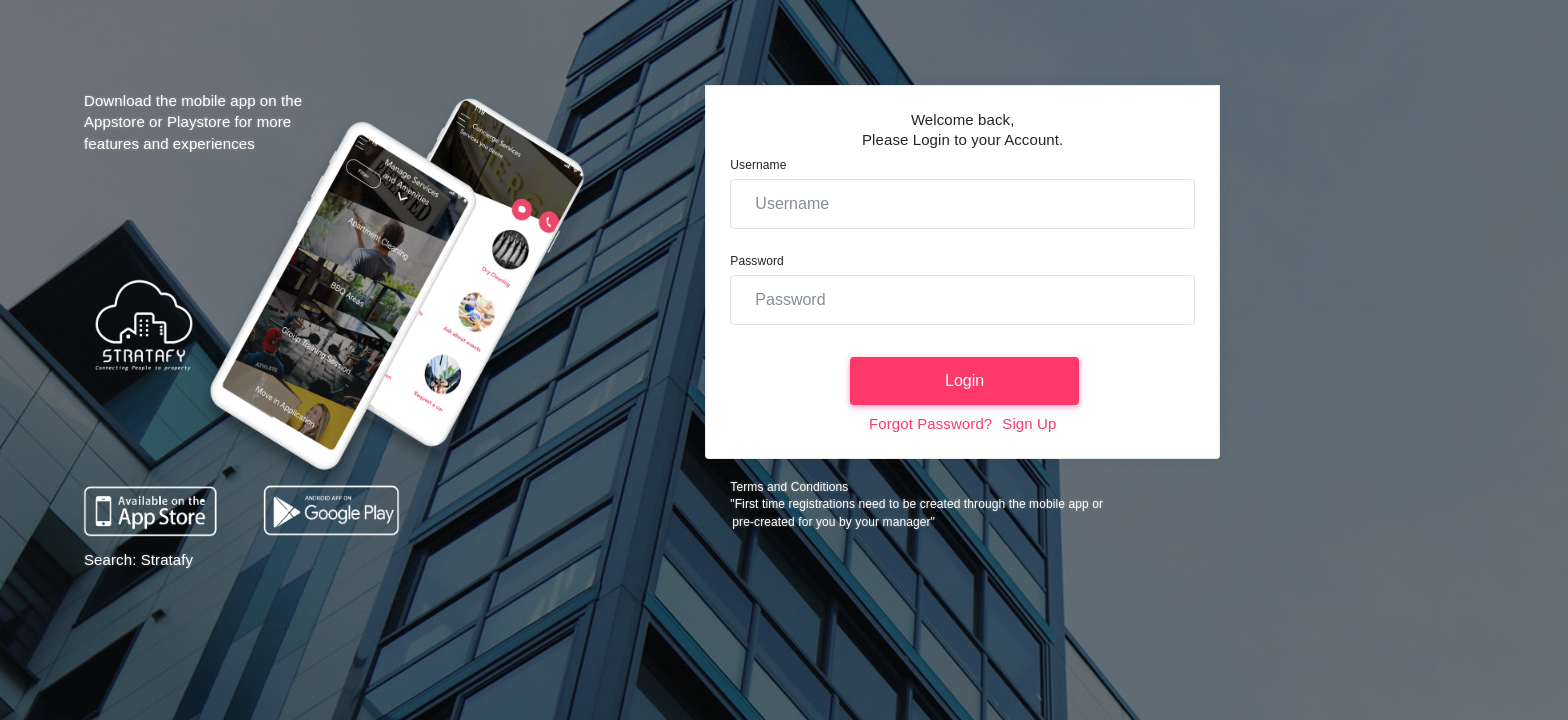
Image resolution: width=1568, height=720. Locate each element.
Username (758, 165)
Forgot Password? (930, 423)
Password (757, 261)
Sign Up (1029, 423)
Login (964, 380)
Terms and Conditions (789, 487)
